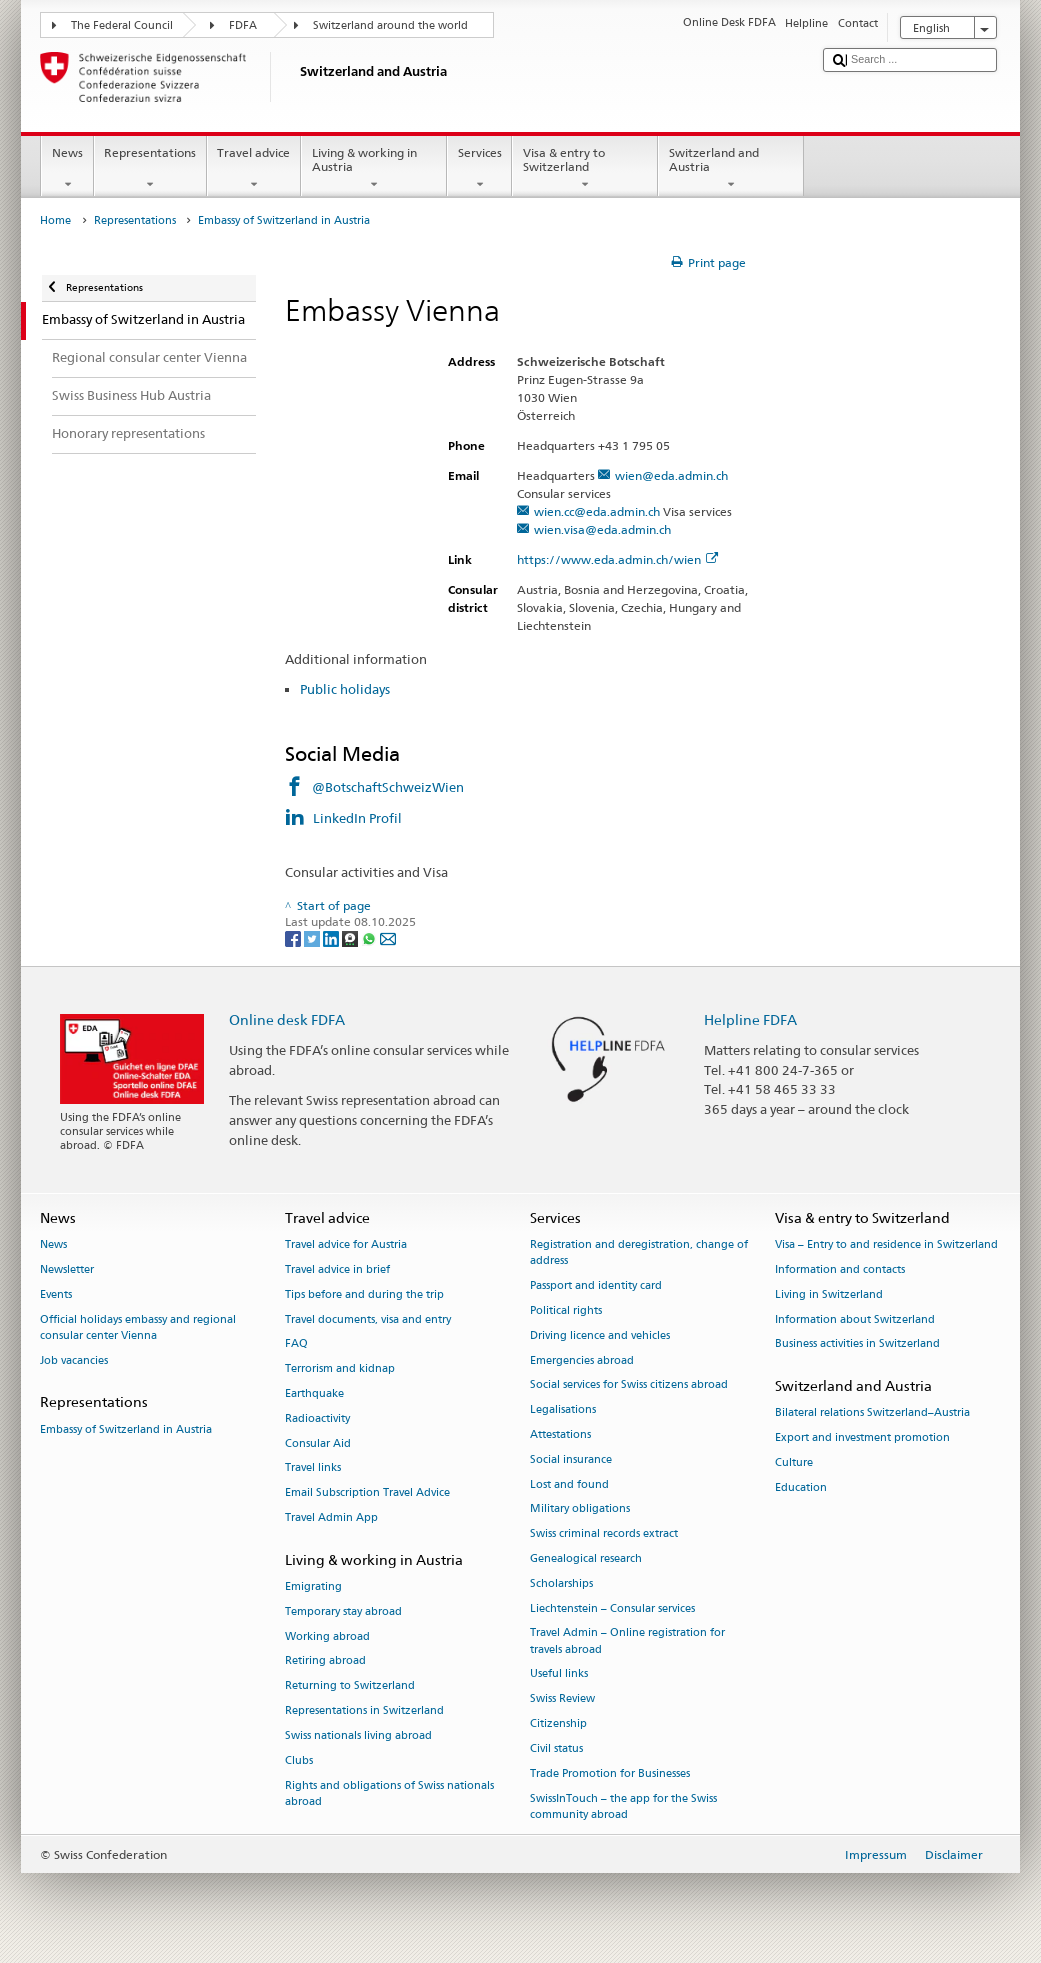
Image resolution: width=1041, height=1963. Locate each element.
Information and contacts (840, 1269)
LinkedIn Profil (357, 818)
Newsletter (67, 1269)
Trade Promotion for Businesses (610, 1773)
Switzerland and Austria (731, 169)
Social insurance (571, 1459)
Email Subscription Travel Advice (367, 1493)
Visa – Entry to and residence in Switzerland (886, 1244)
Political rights (566, 1310)
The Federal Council (122, 25)
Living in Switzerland (829, 1294)
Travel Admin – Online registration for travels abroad (627, 1641)
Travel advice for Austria (346, 1244)
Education (801, 1487)
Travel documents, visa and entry (368, 1319)
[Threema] (351, 937)
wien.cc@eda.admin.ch (597, 511)
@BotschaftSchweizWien (388, 787)
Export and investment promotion (862, 1438)
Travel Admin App (331, 1517)
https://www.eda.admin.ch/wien (617, 559)
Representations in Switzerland (364, 1711)
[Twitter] (313, 937)
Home (55, 220)
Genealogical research (586, 1558)
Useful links (559, 1674)
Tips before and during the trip (364, 1294)
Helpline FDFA (750, 1019)
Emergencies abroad (582, 1360)
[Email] (388, 937)
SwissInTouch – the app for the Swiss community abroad (623, 1806)
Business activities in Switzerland (857, 1344)
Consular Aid (318, 1443)
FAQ (296, 1344)
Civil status (556, 1748)
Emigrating (313, 1586)
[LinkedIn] (332, 937)
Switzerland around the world (390, 25)
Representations (150, 169)
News (67, 169)
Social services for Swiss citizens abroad (629, 1385)
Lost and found (569, 1484)
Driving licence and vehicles (600, 1335)
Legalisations (563, 1410)
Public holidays (345, 689)
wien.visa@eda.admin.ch (602, 529)
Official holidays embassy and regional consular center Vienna (138, 1327)
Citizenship (558, 1723)
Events (56, 1294)
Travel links (313, 1468)
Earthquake (314, 1393)
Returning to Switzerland (350, 1686)
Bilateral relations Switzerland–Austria (872, 1413)
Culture (794, 1462)
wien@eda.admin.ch (671, 475)
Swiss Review (562, 1699)
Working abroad (327, 1636)
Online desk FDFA (287, 1019)
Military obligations (580, 1509)
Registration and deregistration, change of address (639, 1252)
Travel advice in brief (337, 1269)
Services (479, 169)
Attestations (560, 1434)
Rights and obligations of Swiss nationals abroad (389, 1793)
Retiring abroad (325, 1661)
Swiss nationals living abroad (358, 1735)
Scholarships (561, 1583)
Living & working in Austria (374, 169)
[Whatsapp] (370, 937)
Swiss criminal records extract (604, 1534)
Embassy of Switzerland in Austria (126, 1429)
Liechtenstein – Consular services (612, 1608)
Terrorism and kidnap (340, 1369)
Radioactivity (317, 1418)
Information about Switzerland (855, 1319)
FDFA (243, 25)
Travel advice (254, 169)
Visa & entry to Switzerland (585, 169)
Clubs (299, 1760)
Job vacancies (74, 1360)
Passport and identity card (596, 1285)
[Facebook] (294, 937)
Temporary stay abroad (343, 1611)
